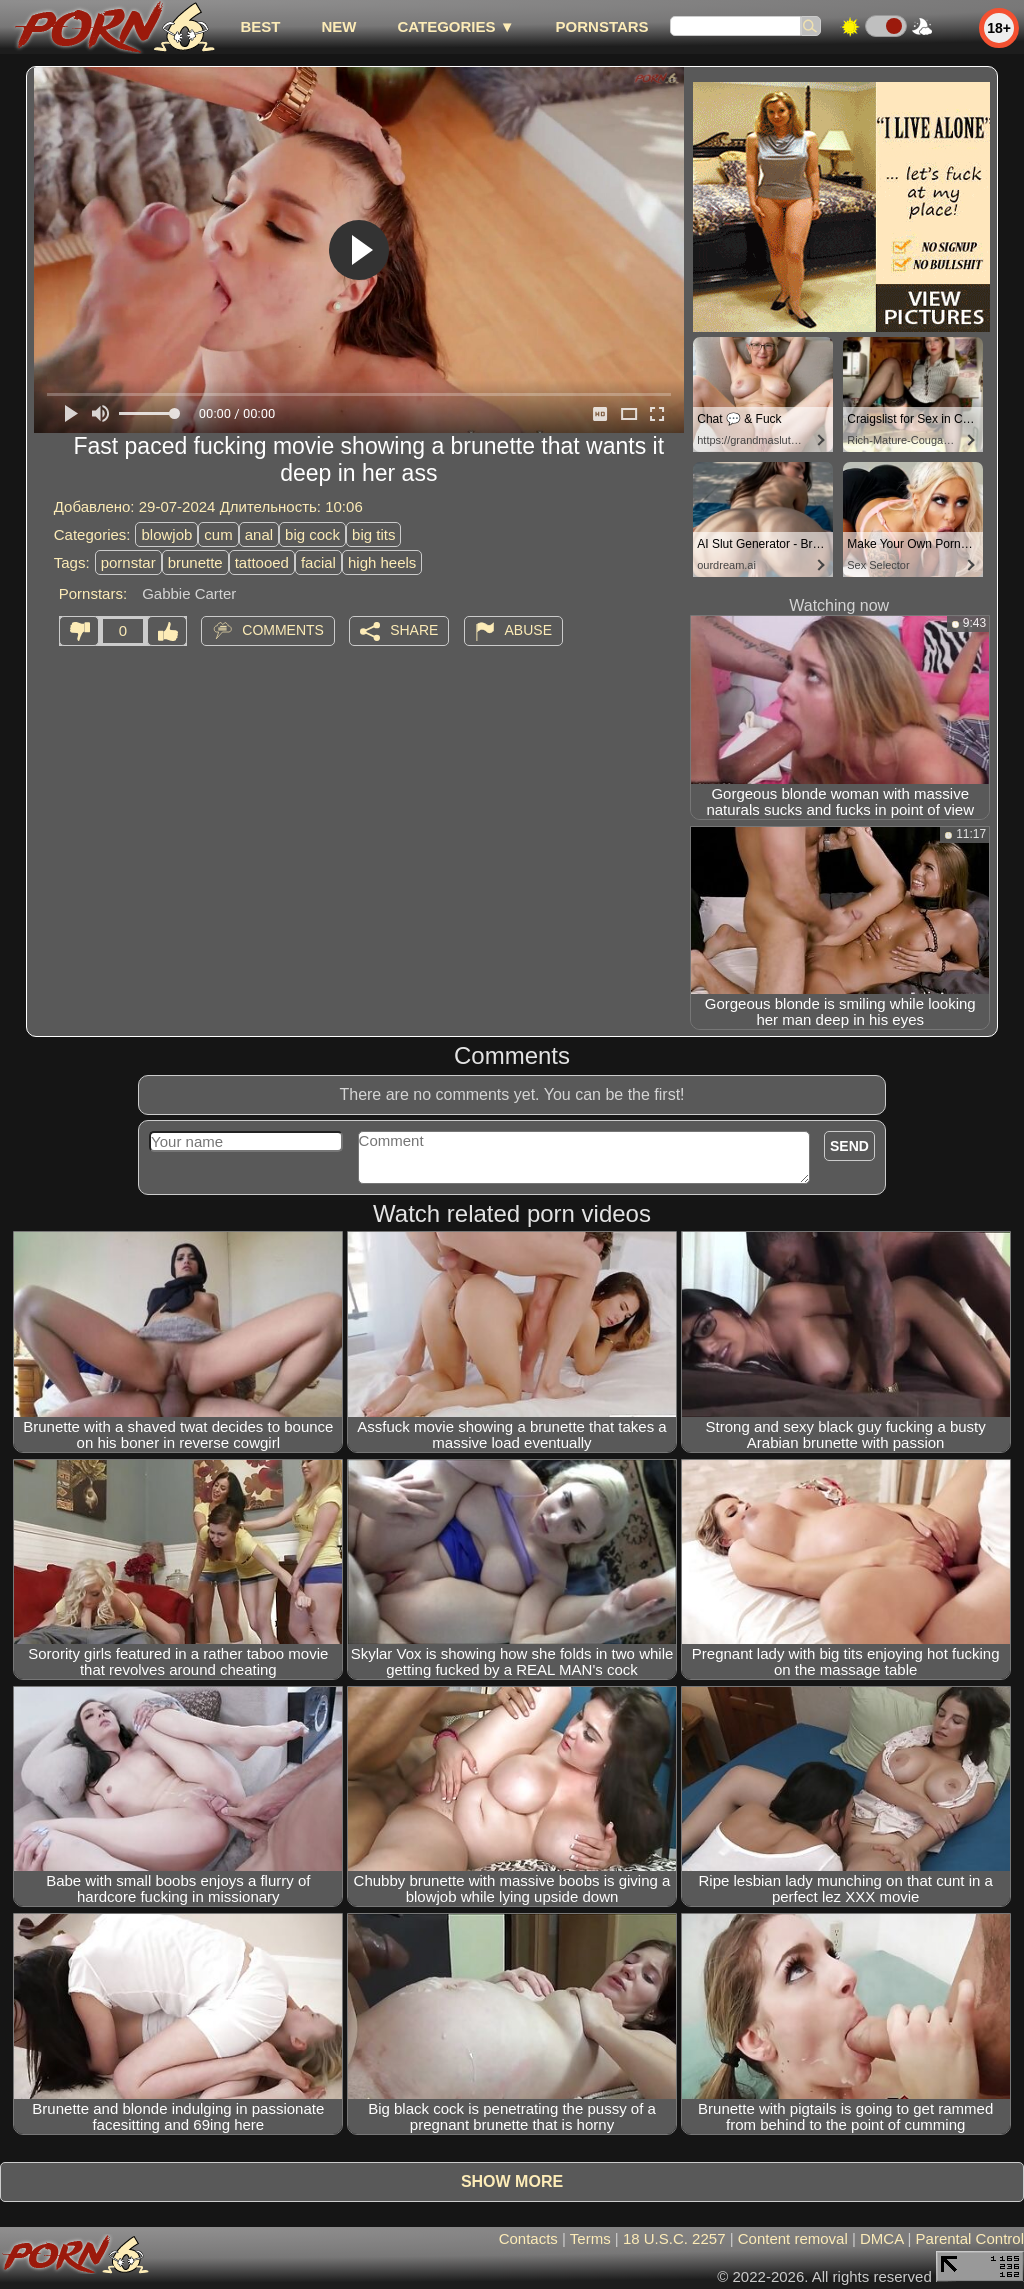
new (338, 26)
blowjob (166, 534)
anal (259, 534)
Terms (590, 2238)
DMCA (881, 2238)
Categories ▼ (455, 26)
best (260, 26)
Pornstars (602, 26)
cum (218, 534)
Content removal (793, 2238)
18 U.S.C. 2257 (674, 2238)
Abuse (528, 630)
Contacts (528, 2238)
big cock (312, 534)
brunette (195, 562)
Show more (512, 2181)
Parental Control (970, 2238)
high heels (382, 562)
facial (318, 562)
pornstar (128, 562)
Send (849, 1146)
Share (414, 630)
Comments (283, 630)
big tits (373, 534)
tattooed (262, 562)
